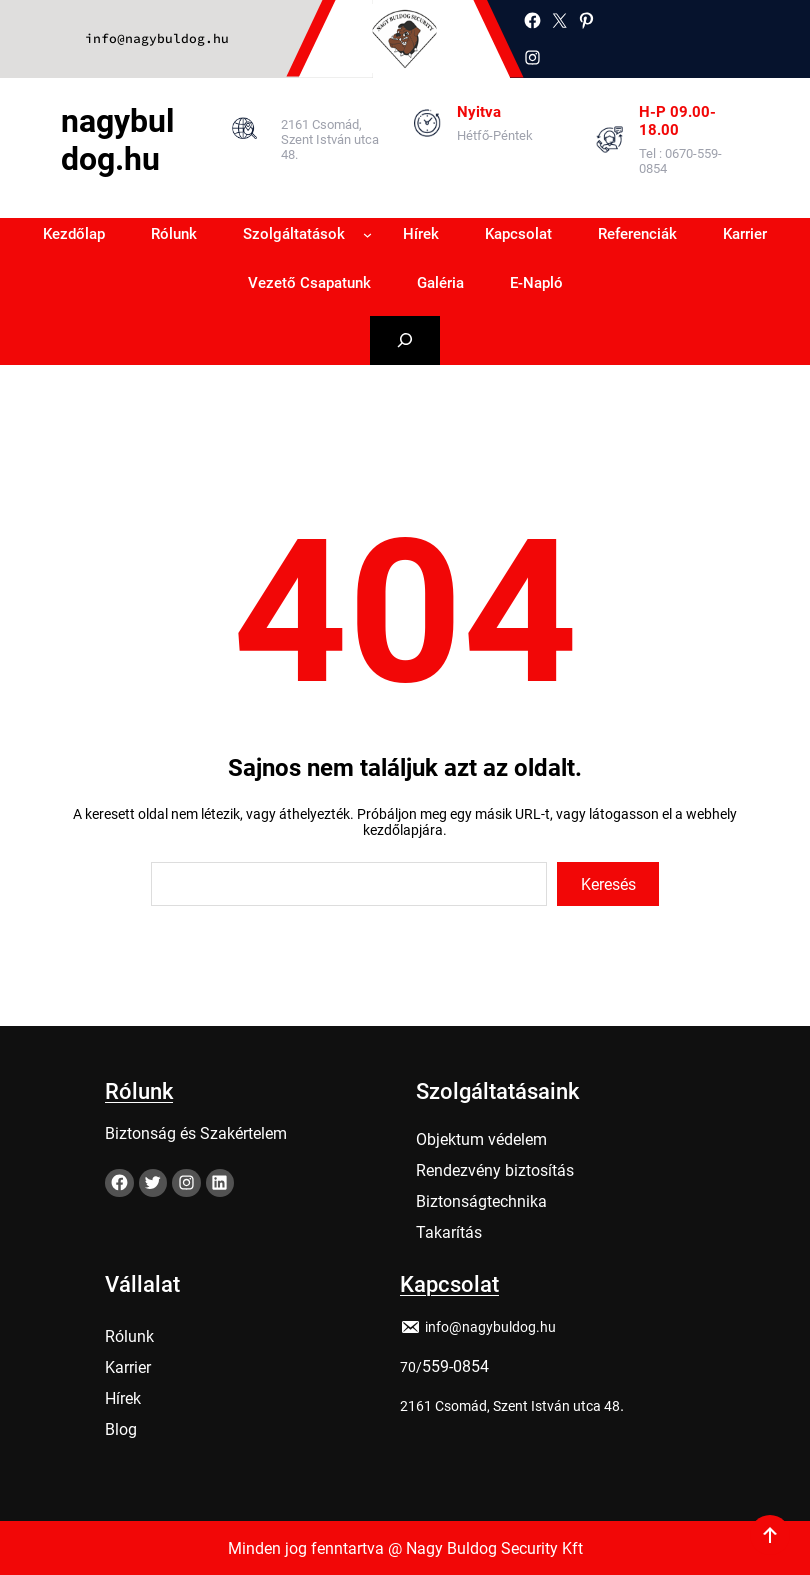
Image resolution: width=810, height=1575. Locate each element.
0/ (415, 1362)
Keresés (608, 884)
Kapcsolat (449, 1279)
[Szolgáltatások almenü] (367, 234)
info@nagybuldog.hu (157, 38)
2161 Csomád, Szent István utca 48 (510, 1401)
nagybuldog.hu (117, 140)
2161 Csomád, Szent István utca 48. (330, 139)
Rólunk (139, 1086)
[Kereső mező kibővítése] (405, 340)
